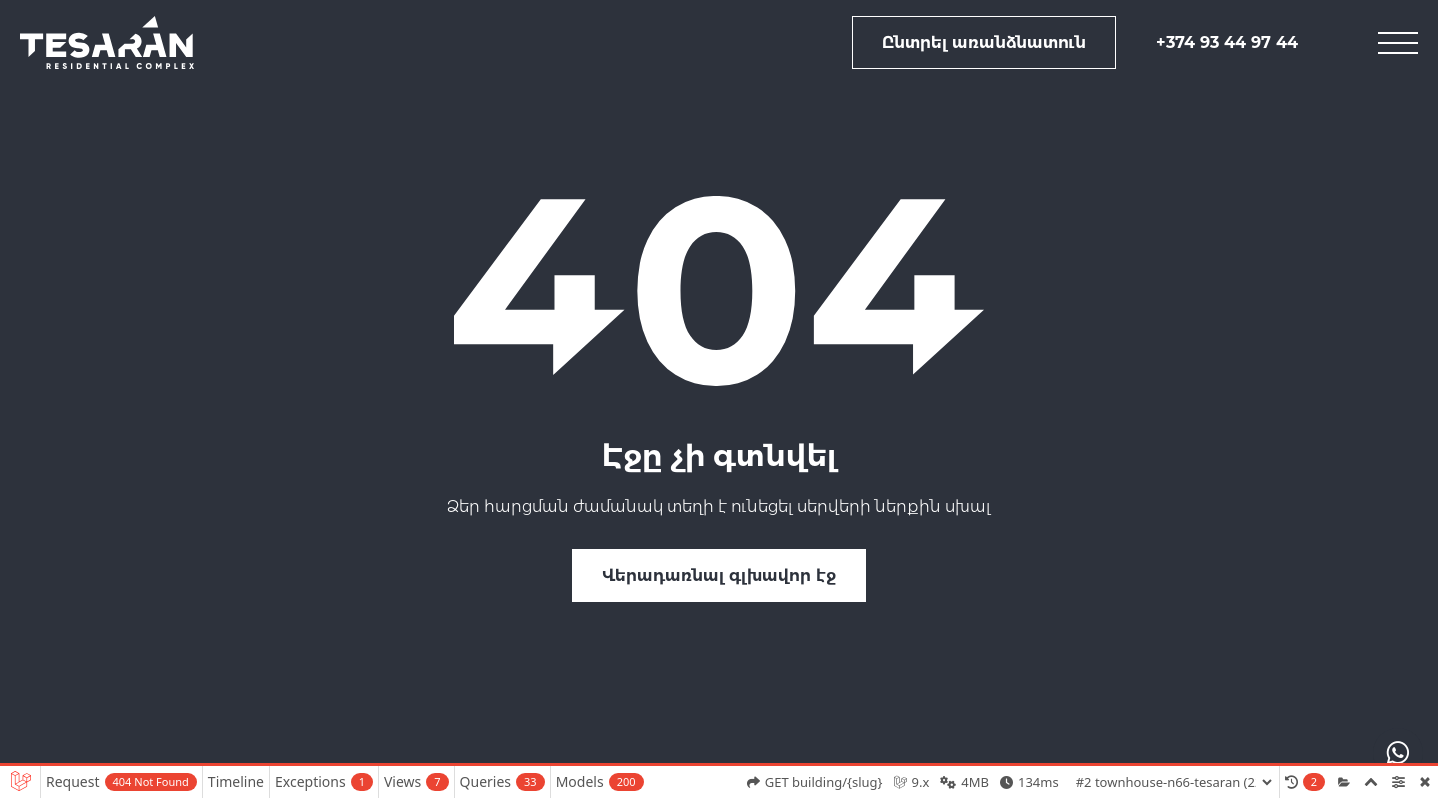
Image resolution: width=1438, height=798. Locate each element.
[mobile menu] (1398, 43)
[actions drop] (1398, 753)
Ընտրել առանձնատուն (984, 42)
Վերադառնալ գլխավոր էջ (719, 575)
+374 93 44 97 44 (1227, 42)
